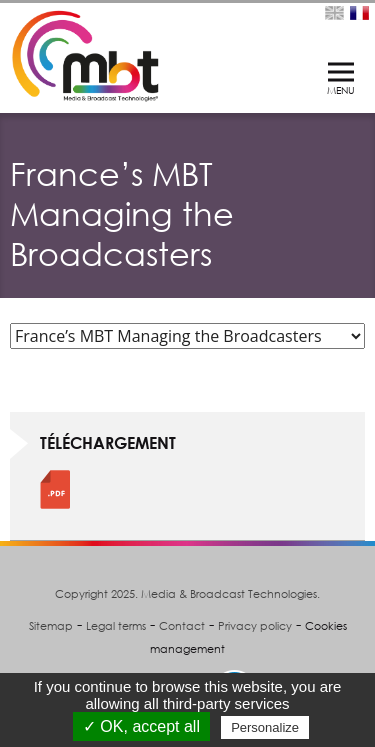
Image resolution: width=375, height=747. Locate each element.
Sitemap (51, 626)
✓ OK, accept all (141, 726)
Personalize (265, 727)
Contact (182, 626)
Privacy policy (255, 626)
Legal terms (116, 626)
